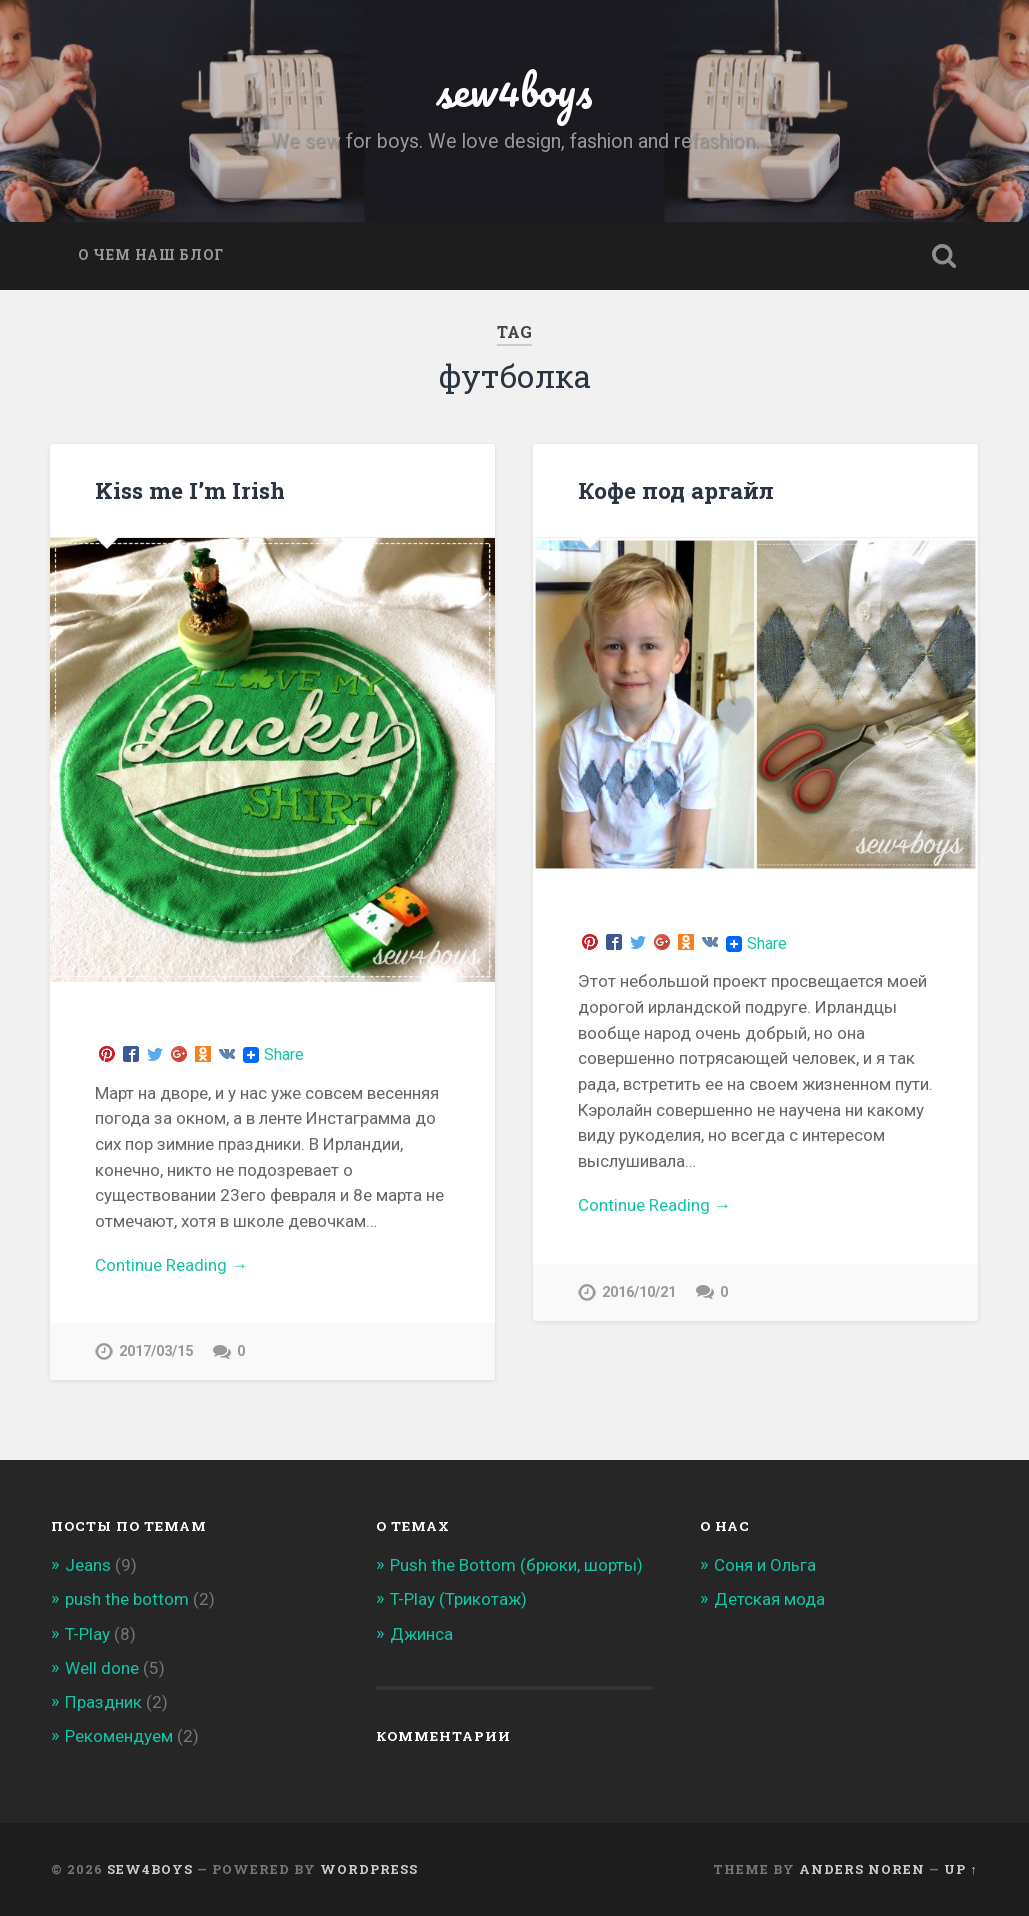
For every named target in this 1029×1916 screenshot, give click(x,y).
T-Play (87, 1634)
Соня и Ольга (765, 1565)
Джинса (421, 1634)
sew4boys (514, 89)
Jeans (88, 1565)
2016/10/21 (639, 1292)
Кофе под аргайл (676, 490)
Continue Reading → (171, 1265)
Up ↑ (960, 1869)
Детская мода (769, 1599)
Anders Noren (862, 1869)
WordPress (369, 1869)
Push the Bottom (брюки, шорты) (516, 1565)
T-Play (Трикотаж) (458, 1599)
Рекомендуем (119, 1736)
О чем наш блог (151, 255)
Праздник (103, 1702)
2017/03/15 (156, 1351)
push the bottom (127, 1599)
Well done (102, 1668)
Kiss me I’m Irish (190, 490)
